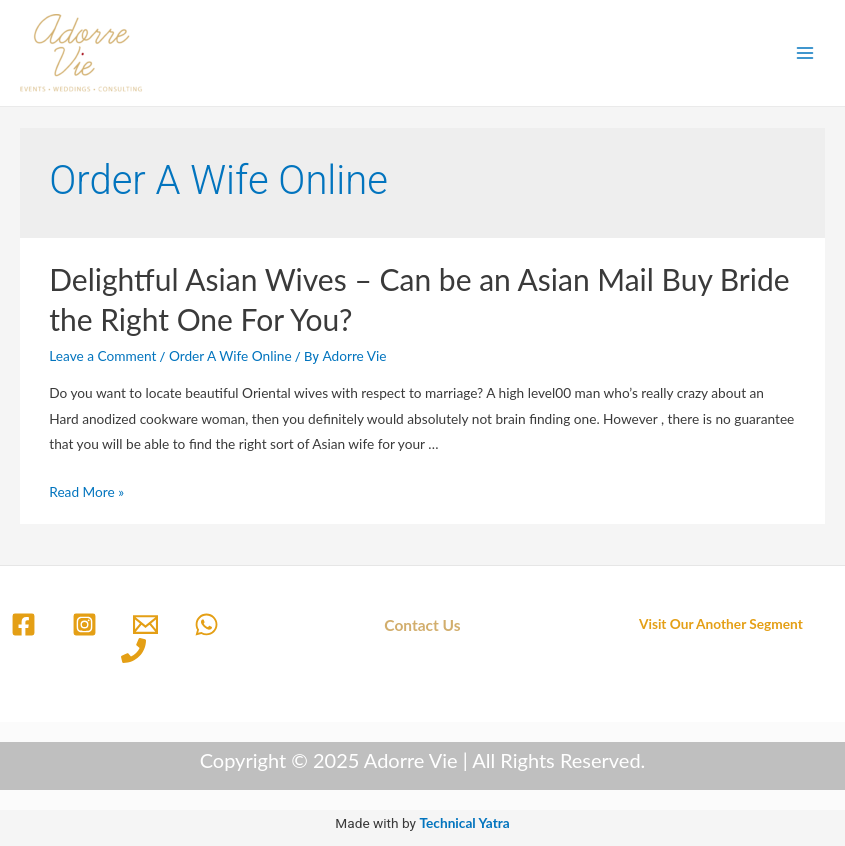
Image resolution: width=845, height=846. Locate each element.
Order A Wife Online (230, 355)
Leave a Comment (102, 355)
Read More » (86, 491)
